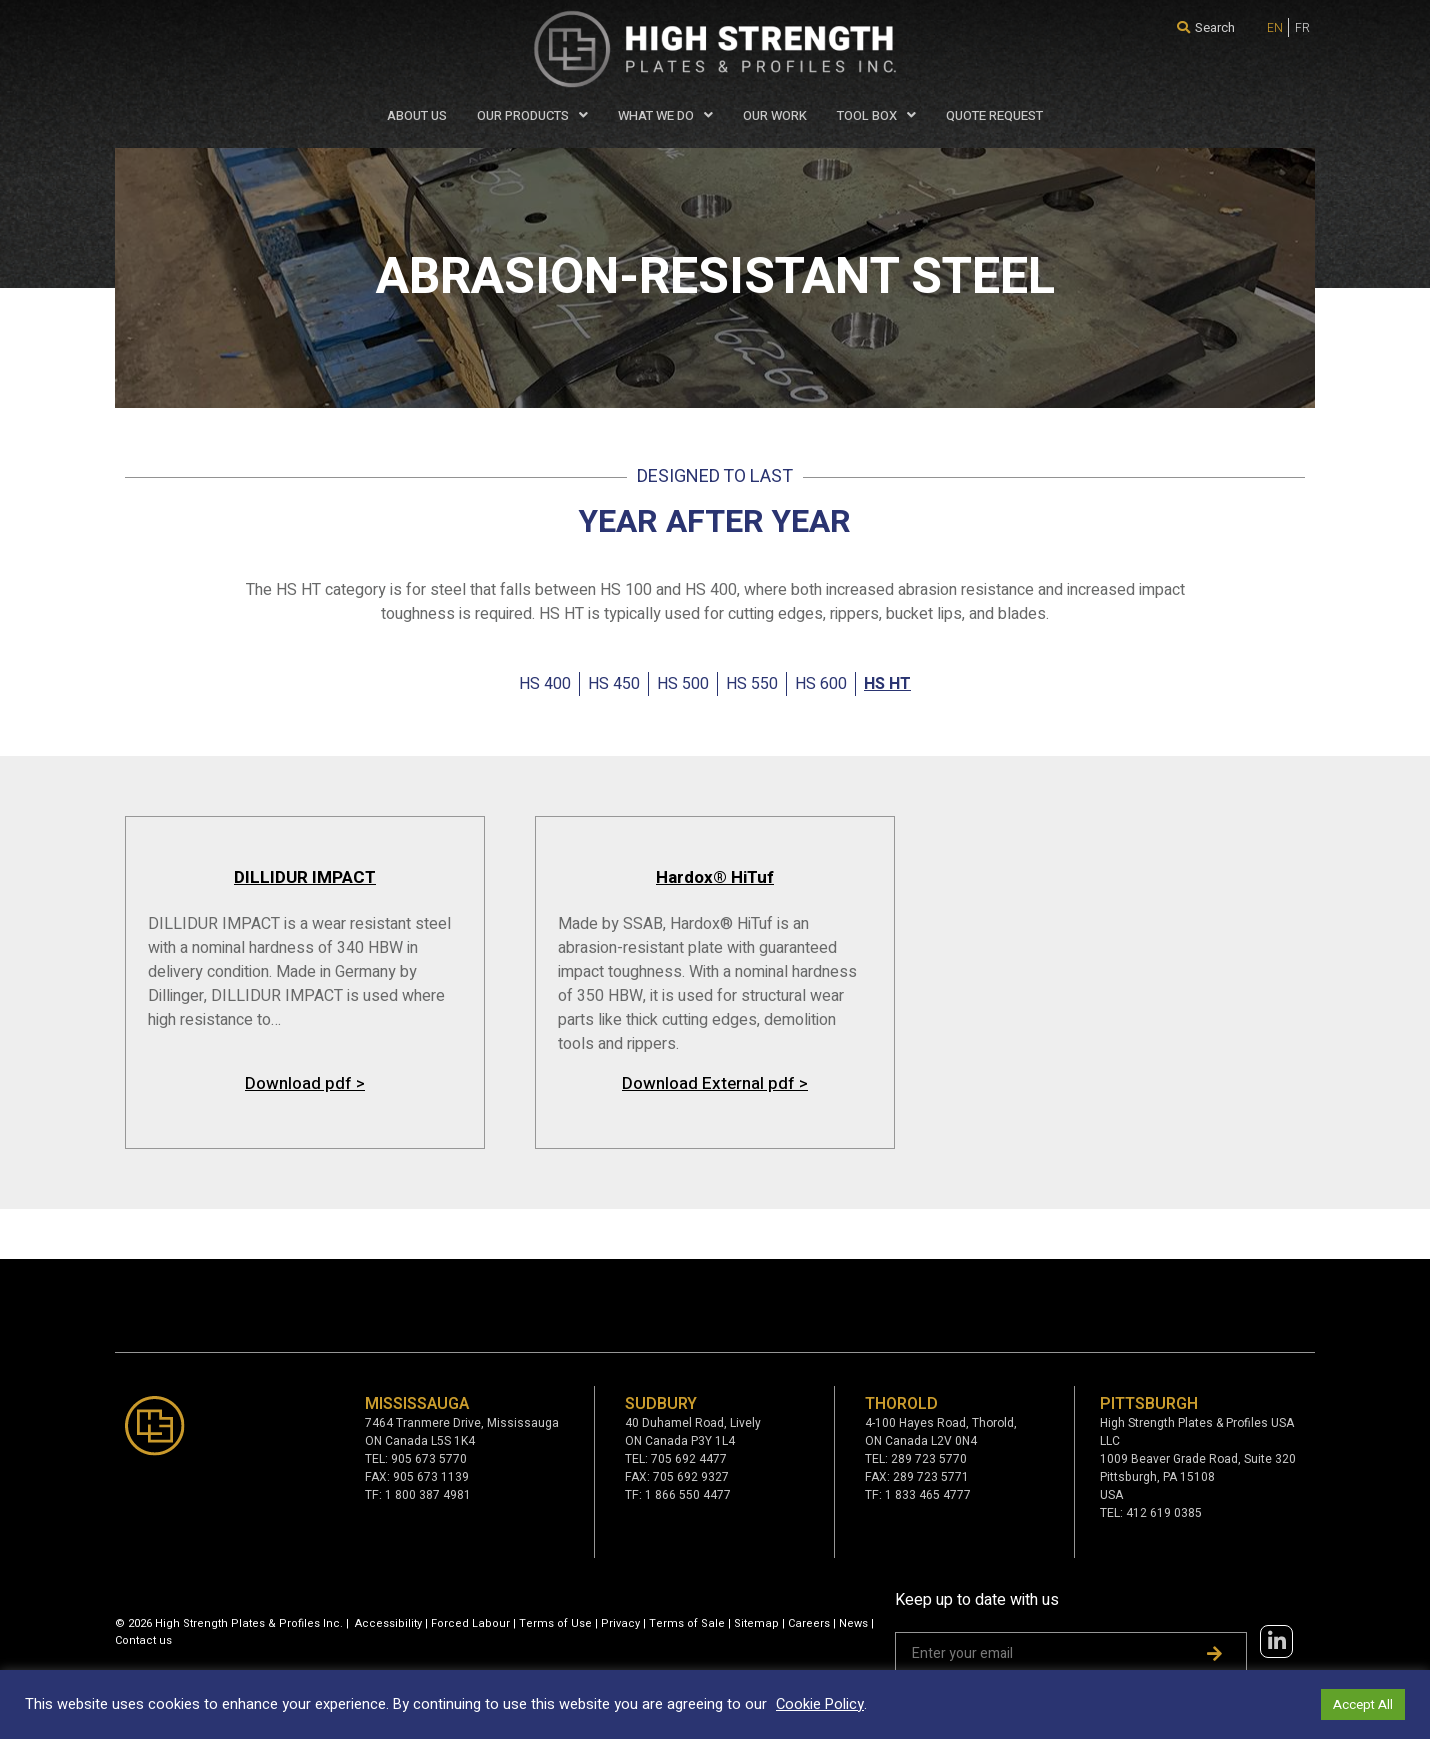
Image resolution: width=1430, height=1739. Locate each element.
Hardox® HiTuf (715, 877)
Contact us (143, 1640)
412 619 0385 (1164, 1513)
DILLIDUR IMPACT (305, 877)
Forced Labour (470, 1623)
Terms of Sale (687, 1623)
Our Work (775, 115)
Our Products (532, 115)
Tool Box (876, 115)
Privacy (620, 1623)
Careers (809, 1623)
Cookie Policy (820, 1704)
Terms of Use (555, 1623)
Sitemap (756, 1623)
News (853, 1623)
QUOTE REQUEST (994, 115)
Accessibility (388, 1623)
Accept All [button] (1363, 1704)
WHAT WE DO (665, 115)
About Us (417, 115)
